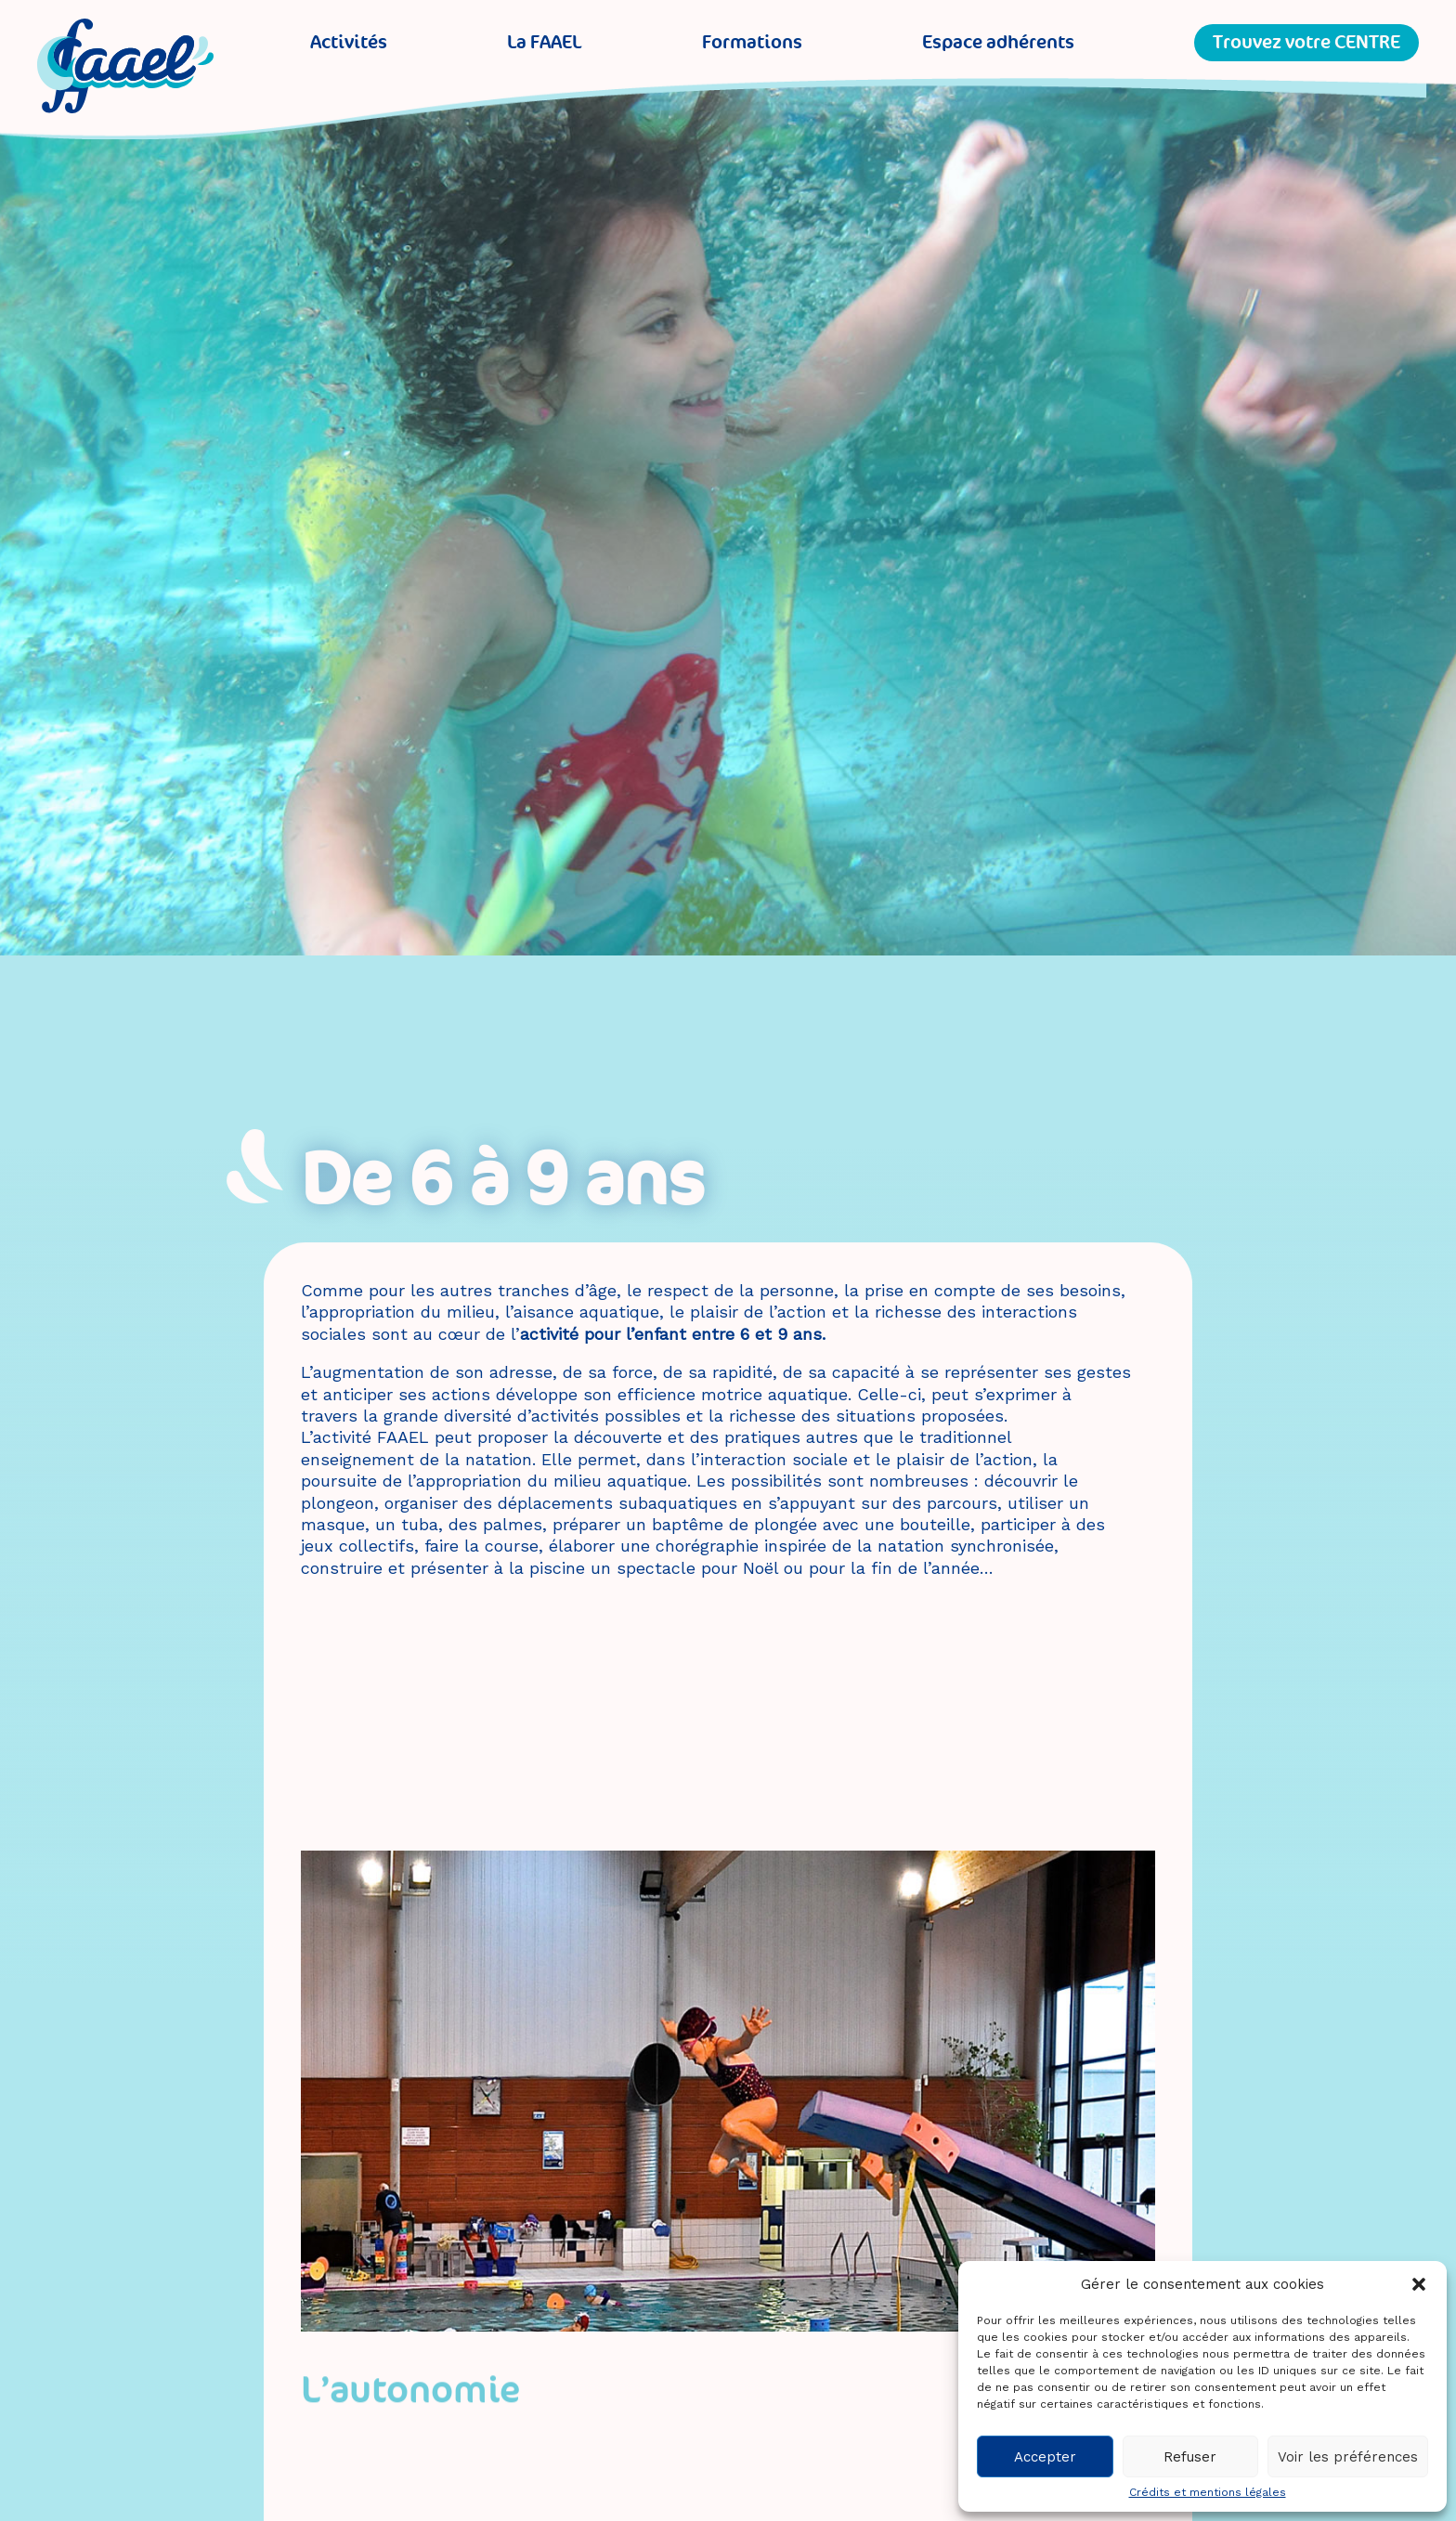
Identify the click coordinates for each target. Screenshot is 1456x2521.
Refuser (1190, 2457)
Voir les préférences (1348, 2457)
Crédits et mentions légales (1207, 2492)
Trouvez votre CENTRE (1306, 42)
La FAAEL (544, 42)
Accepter (1045, 2457)
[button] (1419, 2284)
